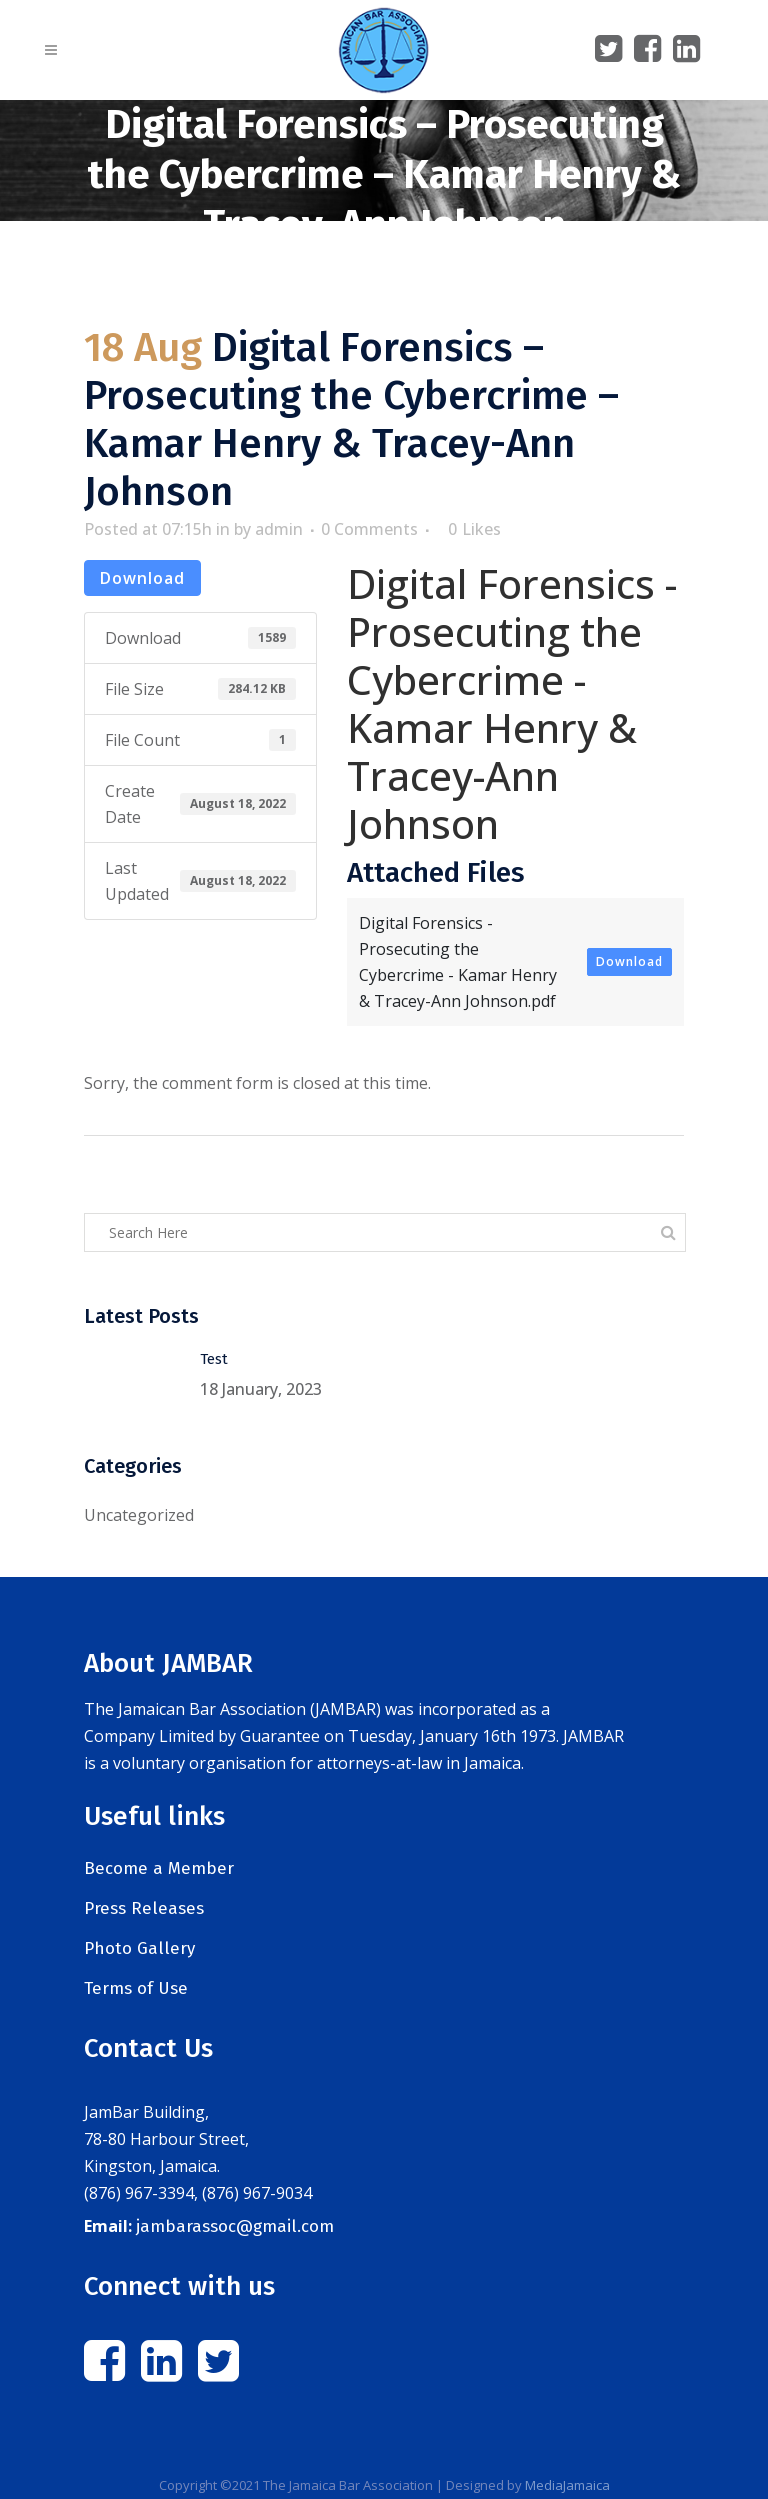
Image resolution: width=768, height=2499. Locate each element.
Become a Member (159, 1868)
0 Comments (369, 529)
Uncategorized (139, 1515)
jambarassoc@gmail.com (235, 2226)
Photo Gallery (139, 1948)
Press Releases (144, 1908)
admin (279, 529)
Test (214, 1359)
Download (142, 578)
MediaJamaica (567, 2485)
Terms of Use (136, 1988)
